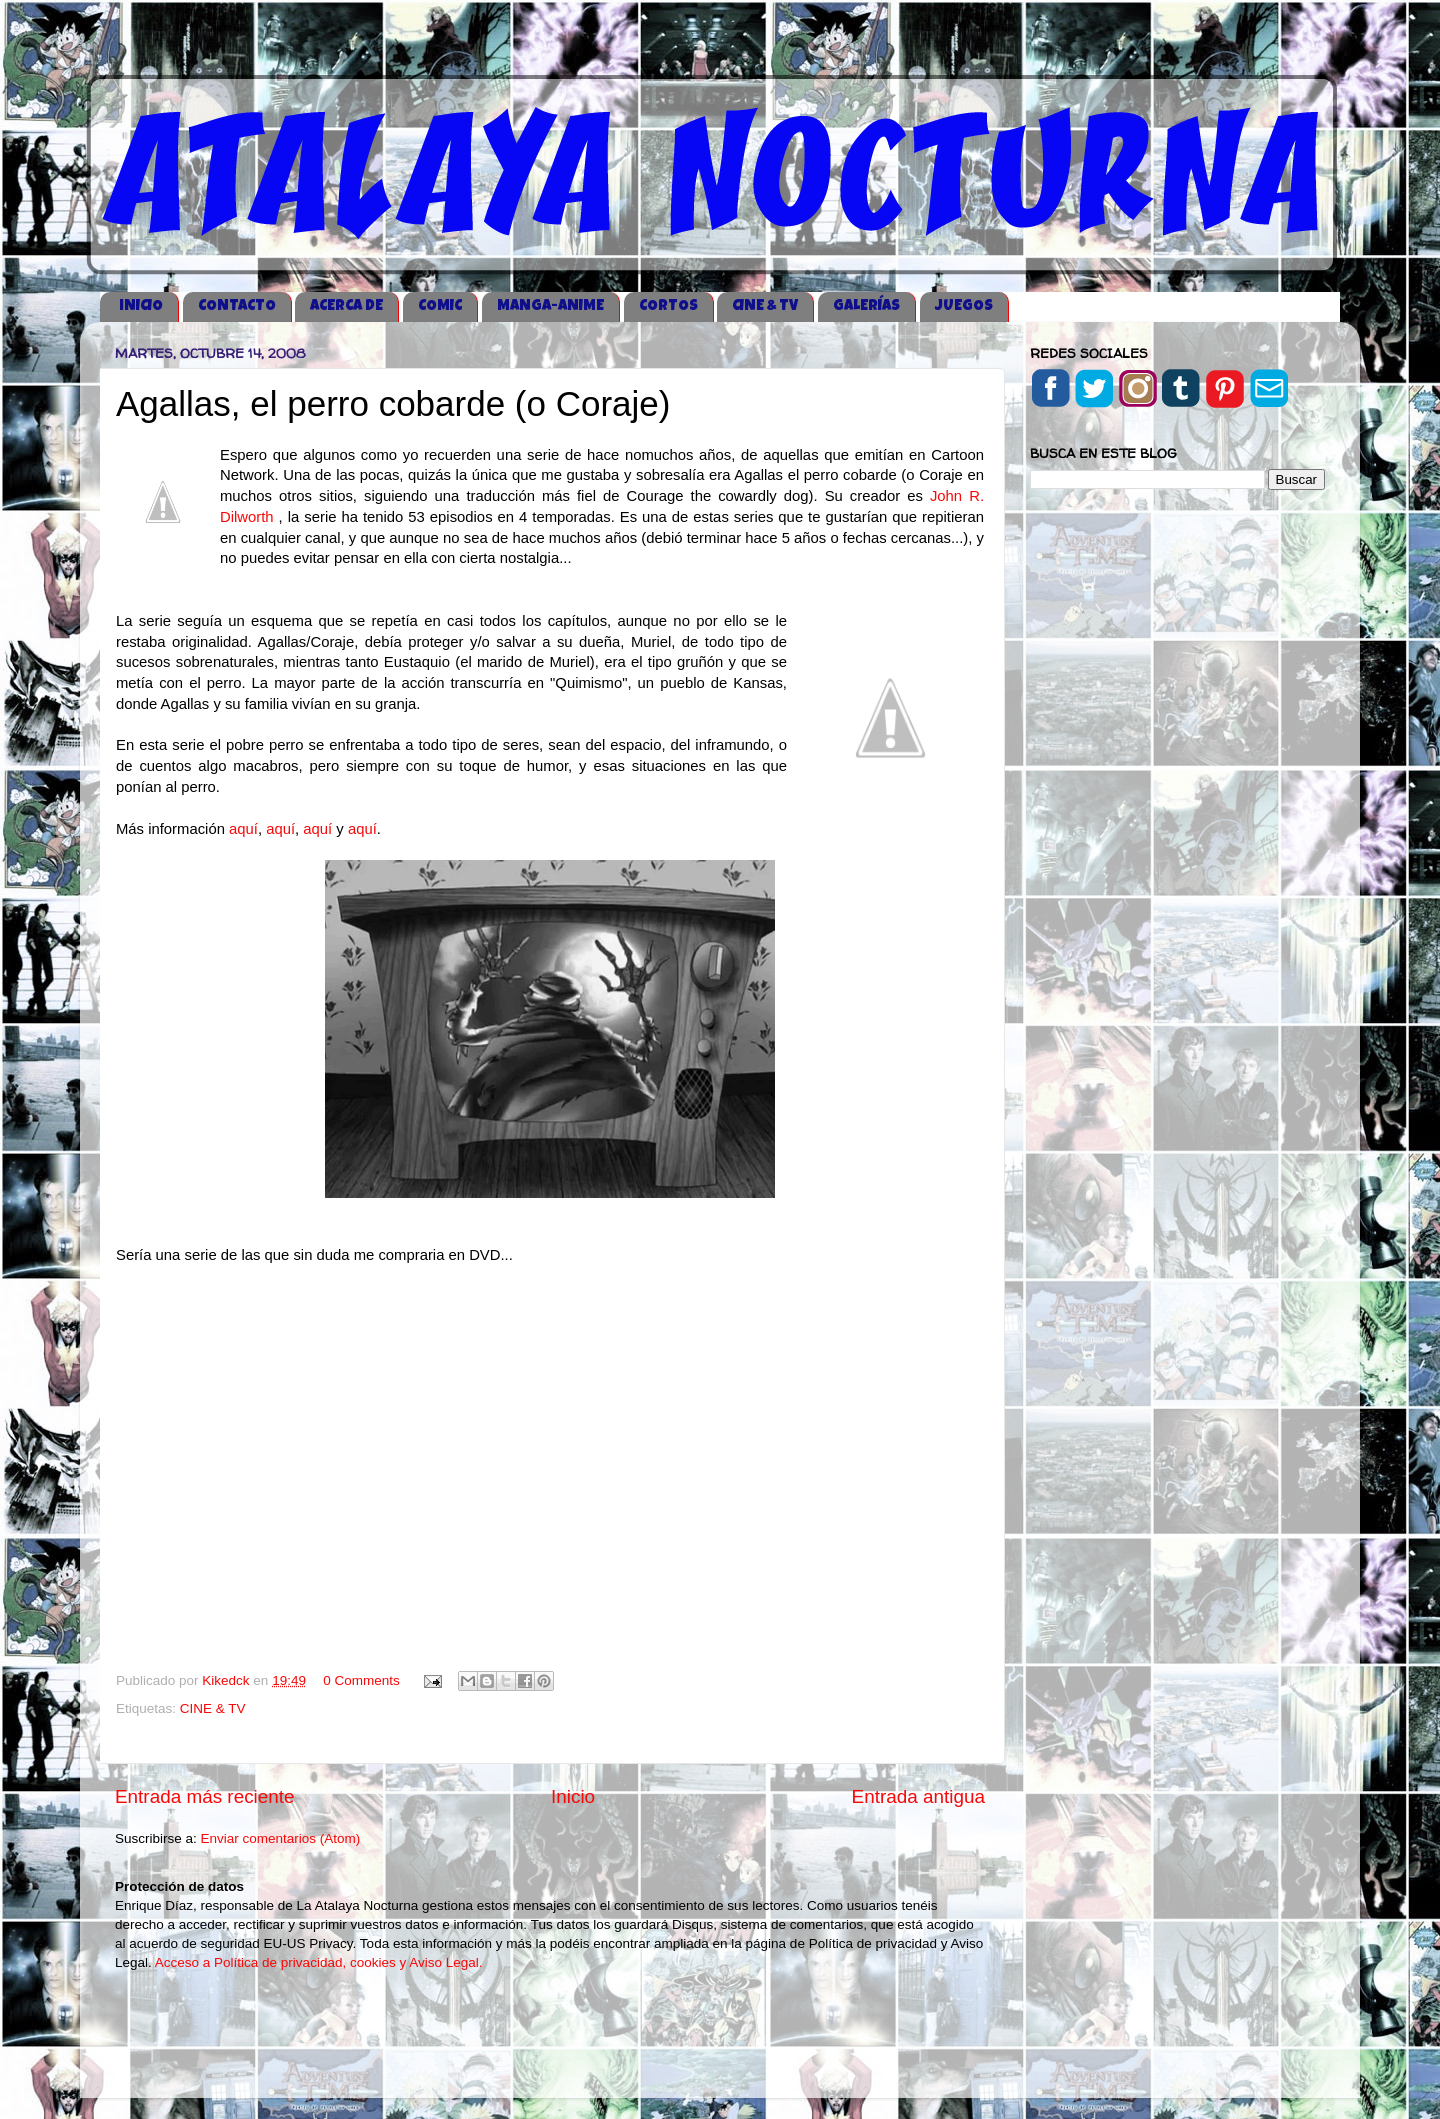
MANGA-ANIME (550, 306)
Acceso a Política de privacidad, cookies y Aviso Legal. (319, 1962)
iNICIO (141, 306)
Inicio (573, 1796)
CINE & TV (765, 306)
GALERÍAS (866, 306)
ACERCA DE (346, 306)
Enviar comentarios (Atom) (281, 1838)
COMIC (440, 306)
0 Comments (361, 1680)
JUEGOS (964, 306)
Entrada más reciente (205, 1796)
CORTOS (668, 306)
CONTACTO (237, 306)
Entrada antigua (918, 1796)
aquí (243, 829)
